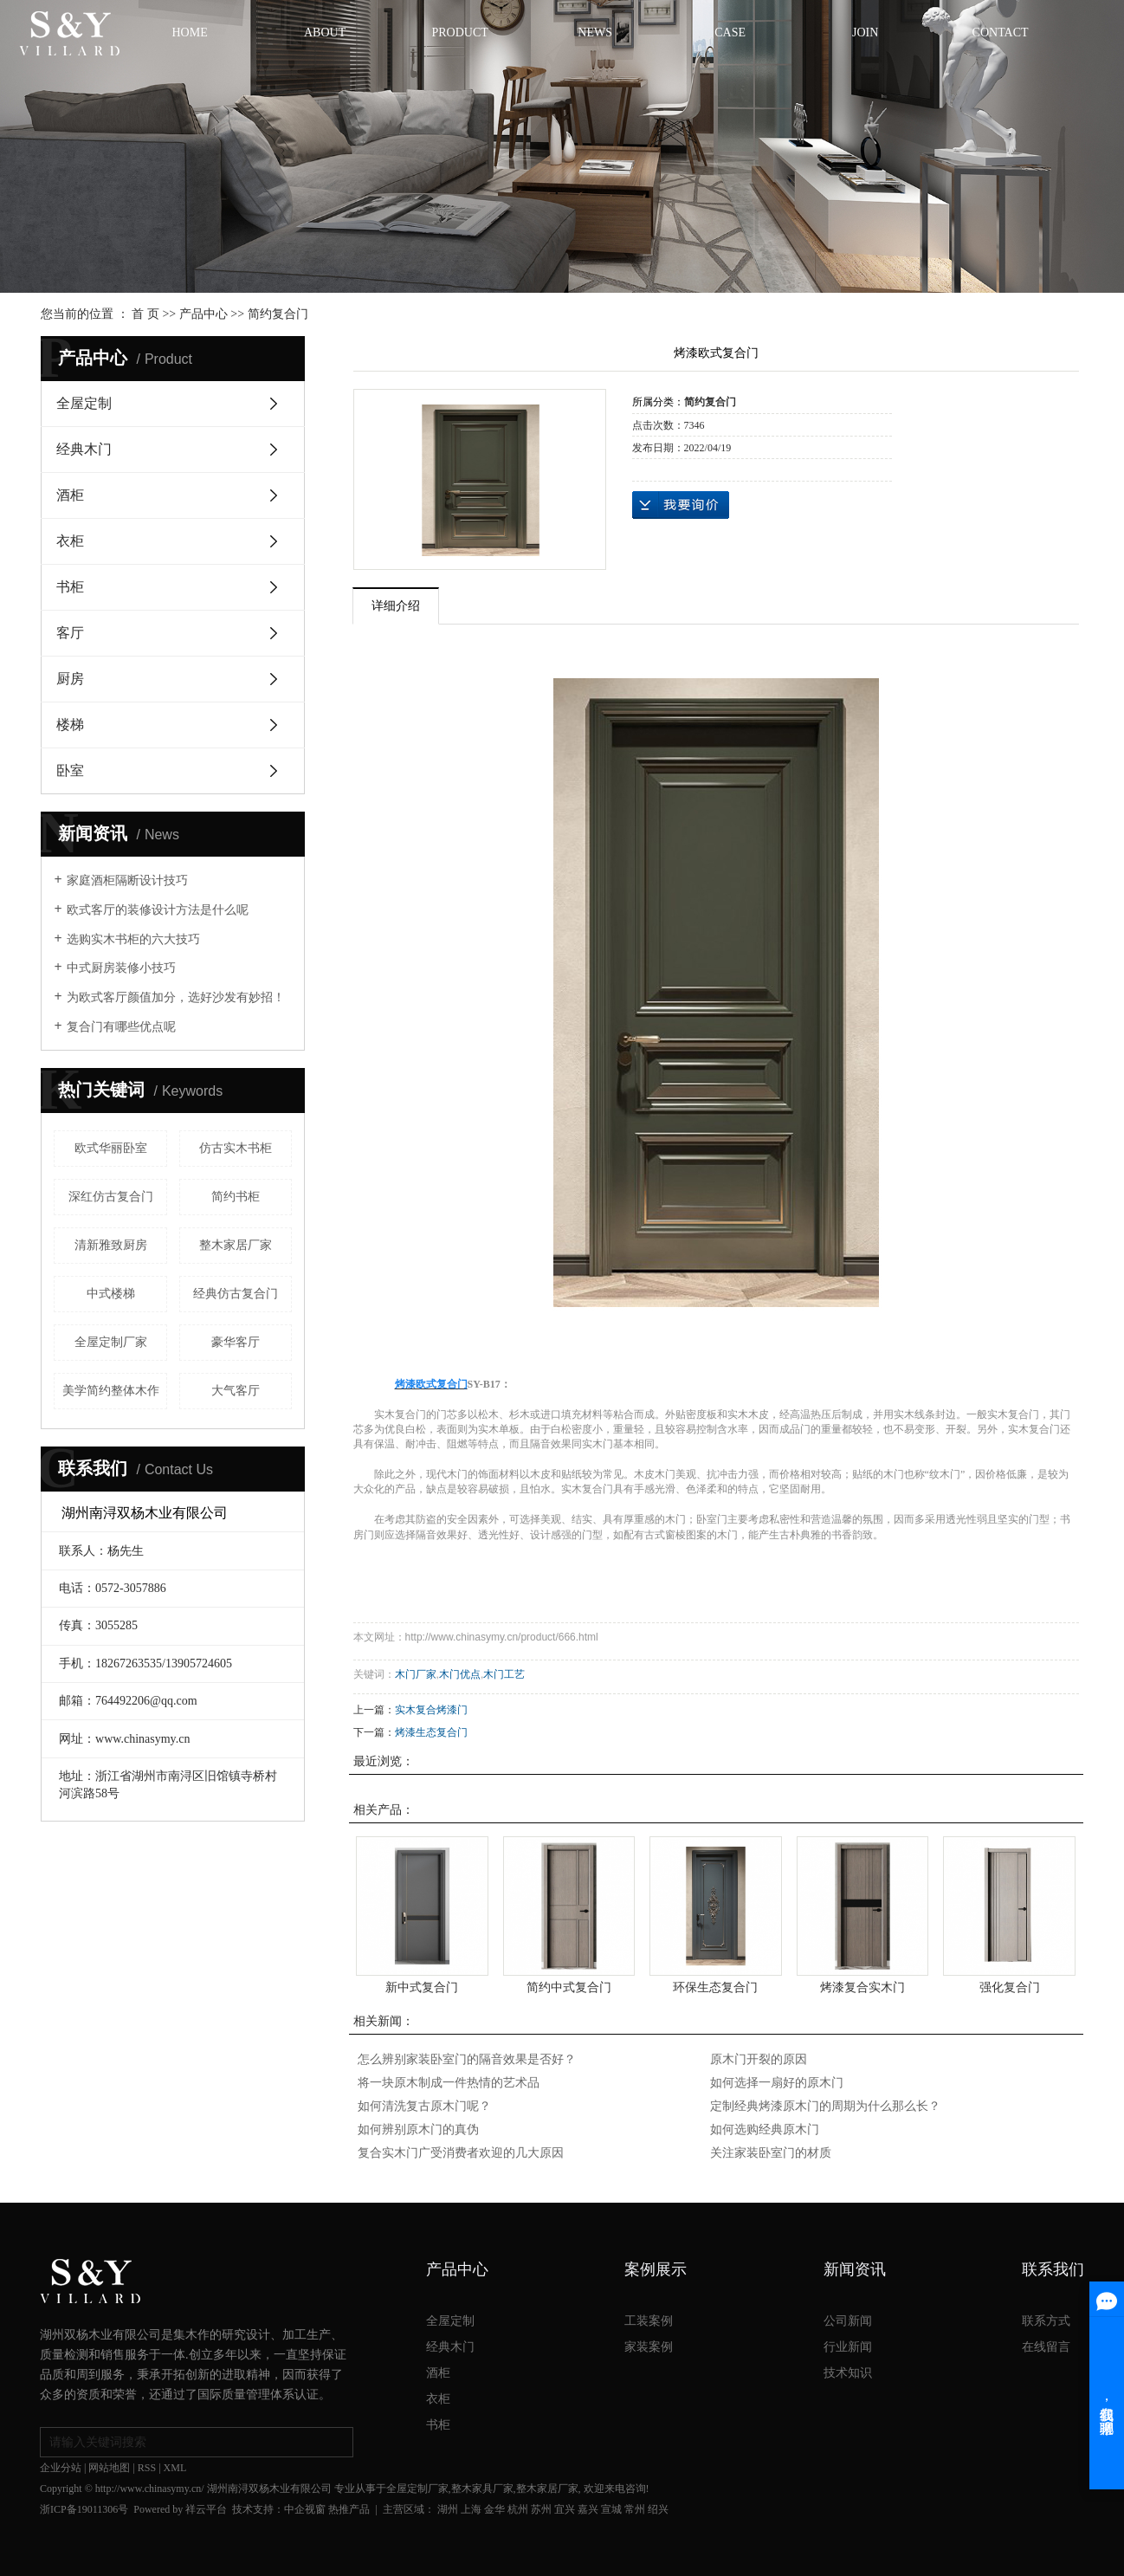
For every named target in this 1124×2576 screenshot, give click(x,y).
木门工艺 (504, 1674)
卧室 (70, 770)
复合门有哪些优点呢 (121, 1026)
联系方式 (1046, 2320)
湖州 (447, 2509)
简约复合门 (278, 313)
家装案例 (648, 2346)
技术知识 (848, 2372)
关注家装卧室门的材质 (770, 2152)
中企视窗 (305, 2509)
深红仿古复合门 (110, 1196)
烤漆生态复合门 (431, 1732)
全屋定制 (84, 403)
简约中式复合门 (568, 1987)
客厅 (70, 632)
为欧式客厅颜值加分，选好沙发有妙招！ (176, 997)
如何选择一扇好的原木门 (776, 2082)
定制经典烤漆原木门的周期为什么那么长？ (825, 2106)
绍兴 (658, 2509)
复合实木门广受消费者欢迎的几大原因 (461, 2152)
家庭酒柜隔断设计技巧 (127, 880)
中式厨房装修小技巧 (121, 967)
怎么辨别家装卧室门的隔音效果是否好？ (467, 2059)
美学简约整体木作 (110, 1390)
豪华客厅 (235, 1342)
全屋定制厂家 (110, 1342)
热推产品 (349, 2509)
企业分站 (60, 2468)
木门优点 (460, 1674)
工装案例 (648, 2320)
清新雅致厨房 (110, 1245)
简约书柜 (235, 1196)
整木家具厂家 (482, 2488)
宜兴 (564, 2509)
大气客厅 (235, 1390)
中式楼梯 (111, 1293)
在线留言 (1046, 2346)
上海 (471, 2509)
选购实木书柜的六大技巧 (133, 939)
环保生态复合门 (715, 1987)
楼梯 (70, 724)
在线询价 (680, 505)
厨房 (70, 678)
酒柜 (70, 495)
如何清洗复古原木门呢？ (424, 2106)
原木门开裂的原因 (758, 2059)
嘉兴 (588, 2509)
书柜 (70, 586)
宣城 (611, 2509)
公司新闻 (848, 2320)
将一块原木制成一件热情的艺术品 (448, 2082)
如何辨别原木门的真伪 (418, 2129)
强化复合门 (1009, 1987)
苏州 (541, 2509)
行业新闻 (848, 2346)
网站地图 (109, 2468)
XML (175, 2468)
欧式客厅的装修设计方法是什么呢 (158, 909)
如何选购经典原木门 (764, 2129)
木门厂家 (415, 1674)
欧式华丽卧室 (110, 1148)
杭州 (517, 2509)
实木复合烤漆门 (431, 1710)
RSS (147, 2468)
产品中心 (203, 313)
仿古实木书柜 (235, 1148)
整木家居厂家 (235, 1245)
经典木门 (84, 449)
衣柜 (70, 541)
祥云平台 (206, 2509)
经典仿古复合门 (235, 1293)
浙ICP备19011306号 (84, 2509)
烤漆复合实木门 (862, 1987)
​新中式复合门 (421, 1987)
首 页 (145, 313)
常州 (634, 2509)
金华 (494, 2509)
